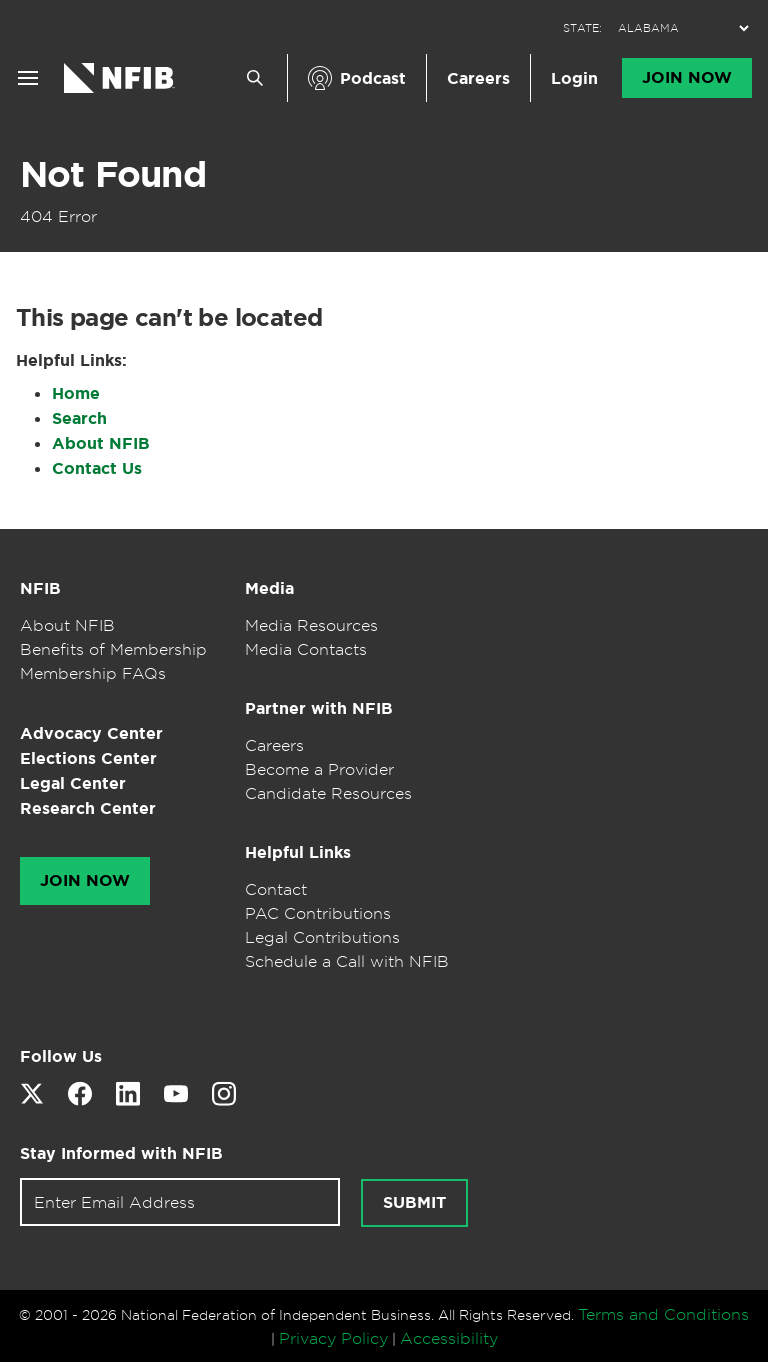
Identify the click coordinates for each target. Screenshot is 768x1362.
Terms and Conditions (663, 1314)
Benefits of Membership (113, 649)
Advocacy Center (91, 733)
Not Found (113, 174)
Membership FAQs (93, 673)
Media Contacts (306, 649)
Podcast (373, 78)
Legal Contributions (322, 937)
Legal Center (73, 783)
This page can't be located (169, 318)
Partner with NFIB (319, 708)
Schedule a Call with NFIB (347, 961)
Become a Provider (319, 769)
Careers (478, 78)
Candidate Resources (328, 793)
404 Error (58, 216)
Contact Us (97, 468)
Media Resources (311, 625)
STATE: (582, 28)
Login (574, 78)
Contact (276, 889)
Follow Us (61, 1056)
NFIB (40, 588)
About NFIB (101, 443)
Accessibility (449, 1338)
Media (269, 588)
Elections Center (88, 758)
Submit (414, 1203)
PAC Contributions (318, 913)
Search (79, 418)
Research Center (88, 808)
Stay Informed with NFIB (121, 1153)
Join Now (687, 78)
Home (76, 393)
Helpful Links (298, 852)
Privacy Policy (333, 1338)
